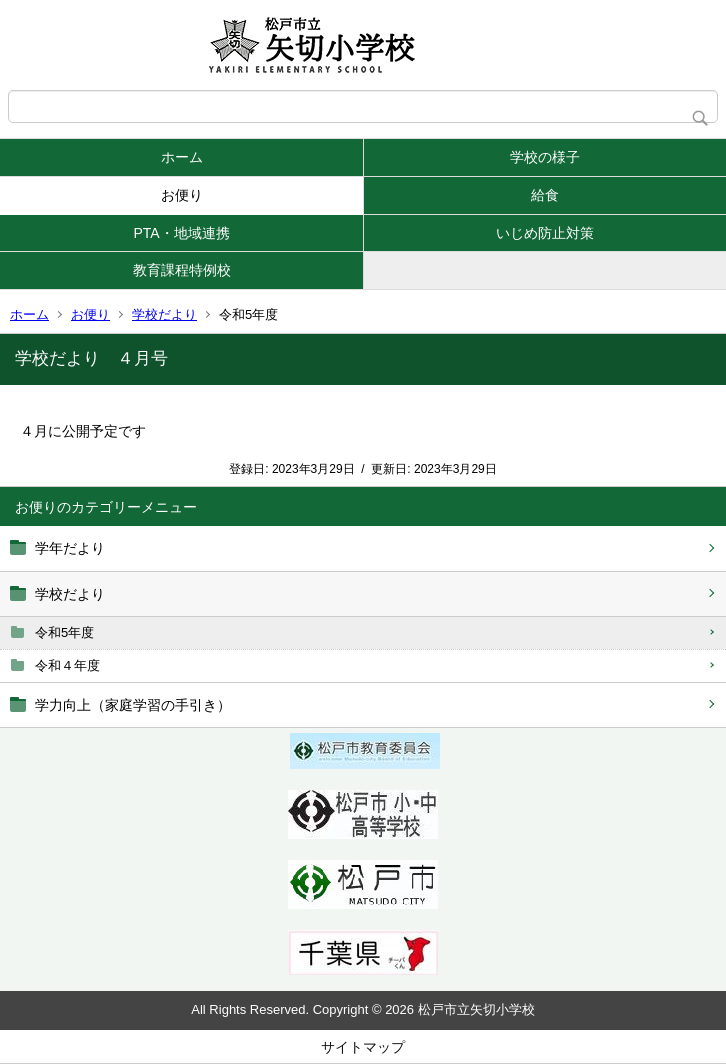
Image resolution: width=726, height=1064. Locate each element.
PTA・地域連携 (181, 233)
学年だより (70, 548)
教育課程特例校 (182, 270)
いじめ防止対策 (545, 233)
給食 (545, 195)
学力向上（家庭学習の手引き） (133, 705)
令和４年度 (67, 665)
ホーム (182, 157)
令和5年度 (64, 632)
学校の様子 (545, 157)
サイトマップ (363, 1047)
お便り (182, 195)
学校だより (164, 314)
